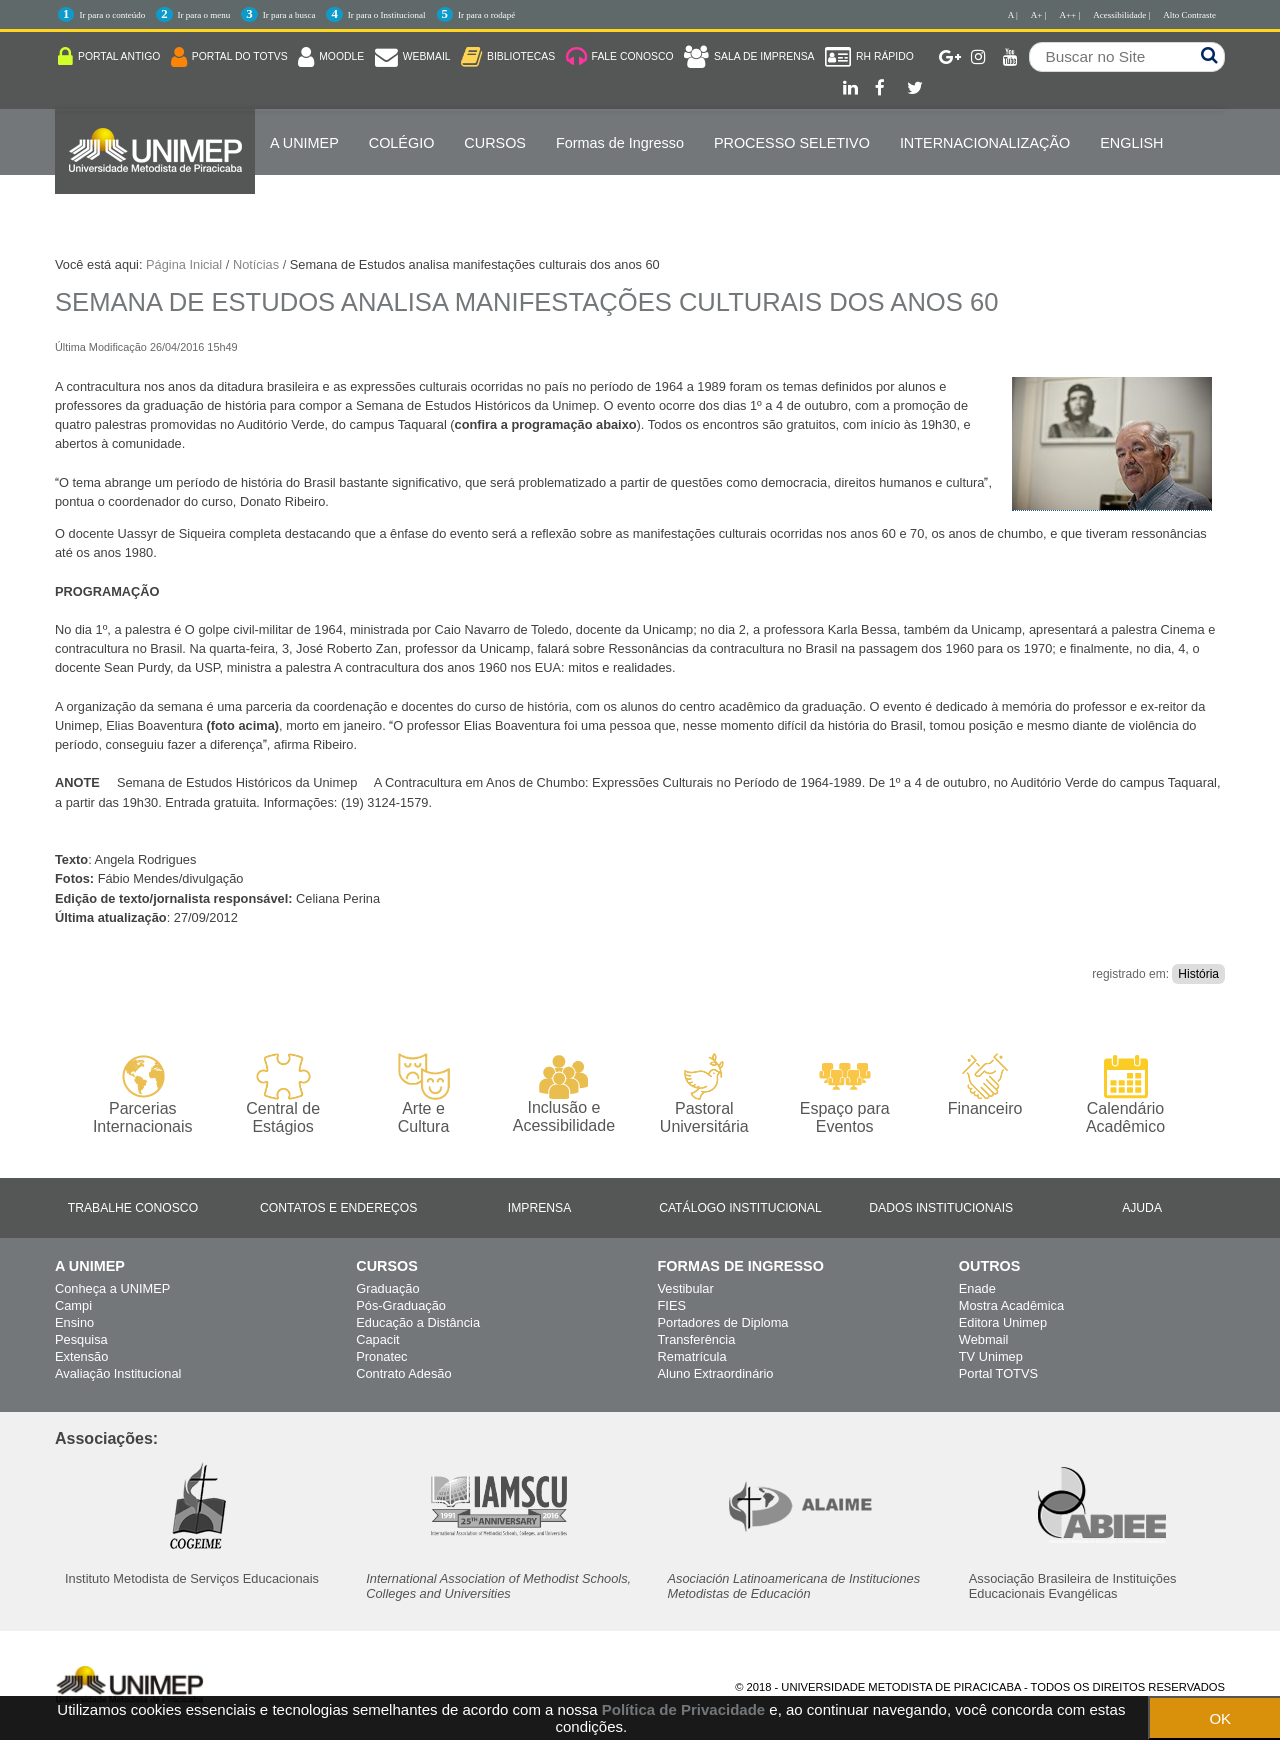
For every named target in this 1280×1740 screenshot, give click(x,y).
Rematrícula (692, 1356)
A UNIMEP (304, 143)
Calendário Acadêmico (1125, 1094)
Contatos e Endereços (338, 1208)
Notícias (256, 264)
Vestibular (686, 1288)
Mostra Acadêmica (1011, 1305)
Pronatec (381, 1356)
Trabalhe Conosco (133, 1208)
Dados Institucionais (941, 1208)
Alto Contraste (1189, 15)
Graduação (387, 1288)
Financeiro (985, 1085)
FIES (672, 1305)
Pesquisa (81, 1339)
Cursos (495, 143)
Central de (282, 1094)
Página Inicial (184, 264)
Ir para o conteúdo (112, 15)
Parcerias (142, 1094)
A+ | (1039, 15)
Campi (73, 1305)
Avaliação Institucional (118, 1373)
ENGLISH (1131, 143)
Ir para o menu (204, 15)
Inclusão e (563, 1094)
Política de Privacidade (683, 1709)
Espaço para (844, 1094)
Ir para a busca (289, 15)
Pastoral (704, 1094)
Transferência (697, 1339)
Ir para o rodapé (486, 15)
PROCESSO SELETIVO (792, 143)
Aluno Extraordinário (716, 1373)
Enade (977, 1288)
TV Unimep (991, 1356)
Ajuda (1142, 1208)
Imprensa (540, 1208)
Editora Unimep (1003, 1322)
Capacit (377, 1339)
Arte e (423, 1094)
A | (1013, 15)
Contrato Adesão (403, 1373)
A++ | (1070, 15)
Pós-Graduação (401, 1305)
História (1198, 974)
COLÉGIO (402, 143)
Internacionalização (985, 143)
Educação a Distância (418, 1322)
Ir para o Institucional (387, 15)
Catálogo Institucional (740, 1208)
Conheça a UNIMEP (112, 1288)
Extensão (81, 1356)
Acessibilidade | (1121, 15)
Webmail (984, 1339)
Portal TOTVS (998, 1373)
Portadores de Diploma (723, 1322)
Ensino (74, 1322)
